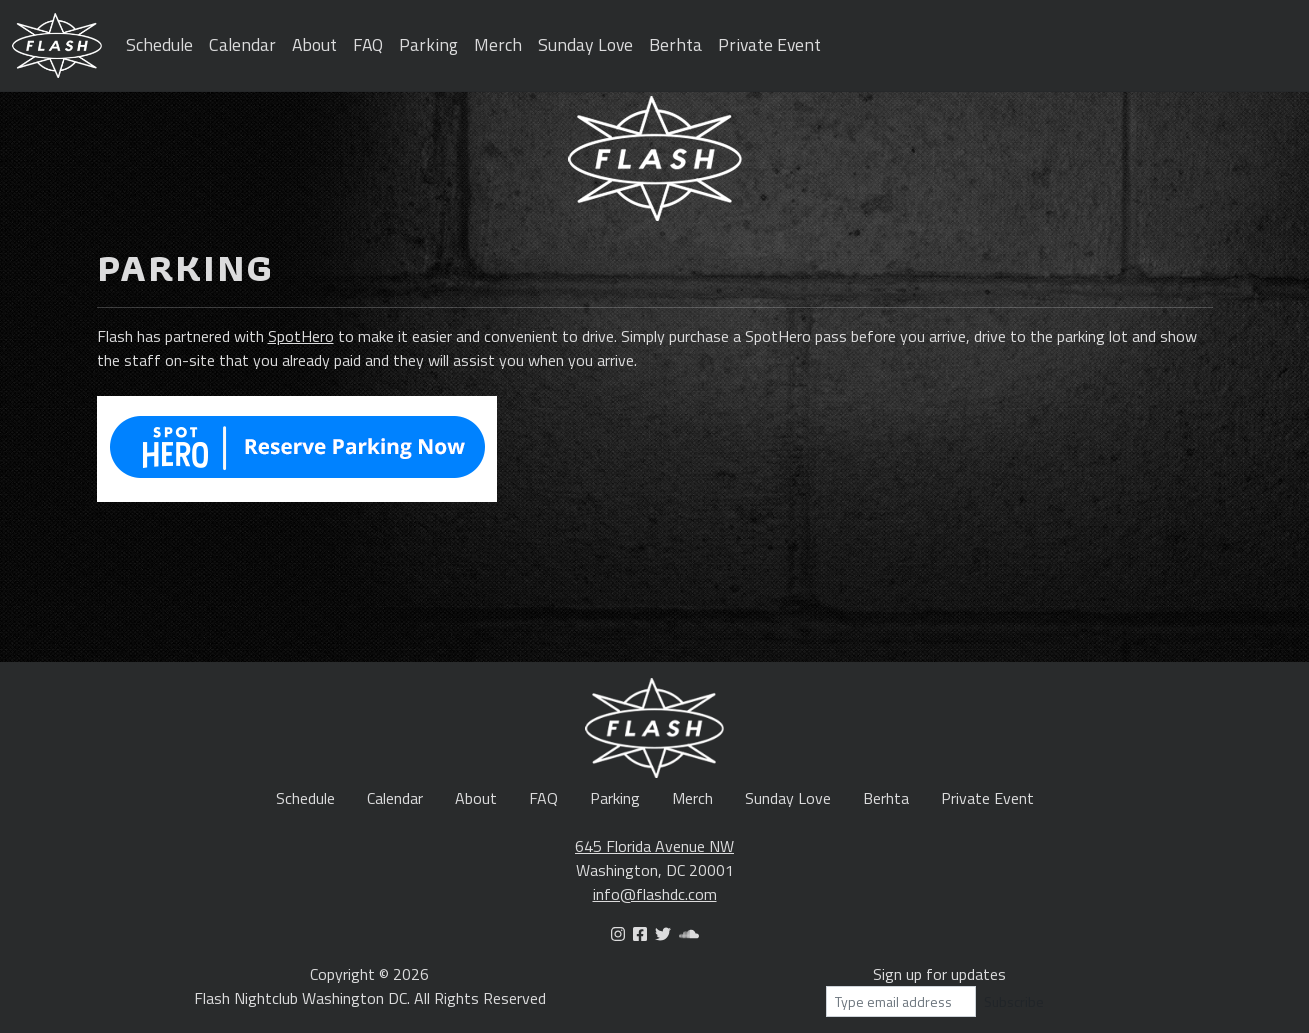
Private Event (769, 44)
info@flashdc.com (655, 894)
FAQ (368, 44)
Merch (498, 44)
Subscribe (1014, 1001)
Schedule (159, 44)
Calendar (242, 44)
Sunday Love (585, 44)
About (314, 44)
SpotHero (301, 336)
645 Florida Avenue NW (654, 846)
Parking (428, 44)
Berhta (675, 44)
